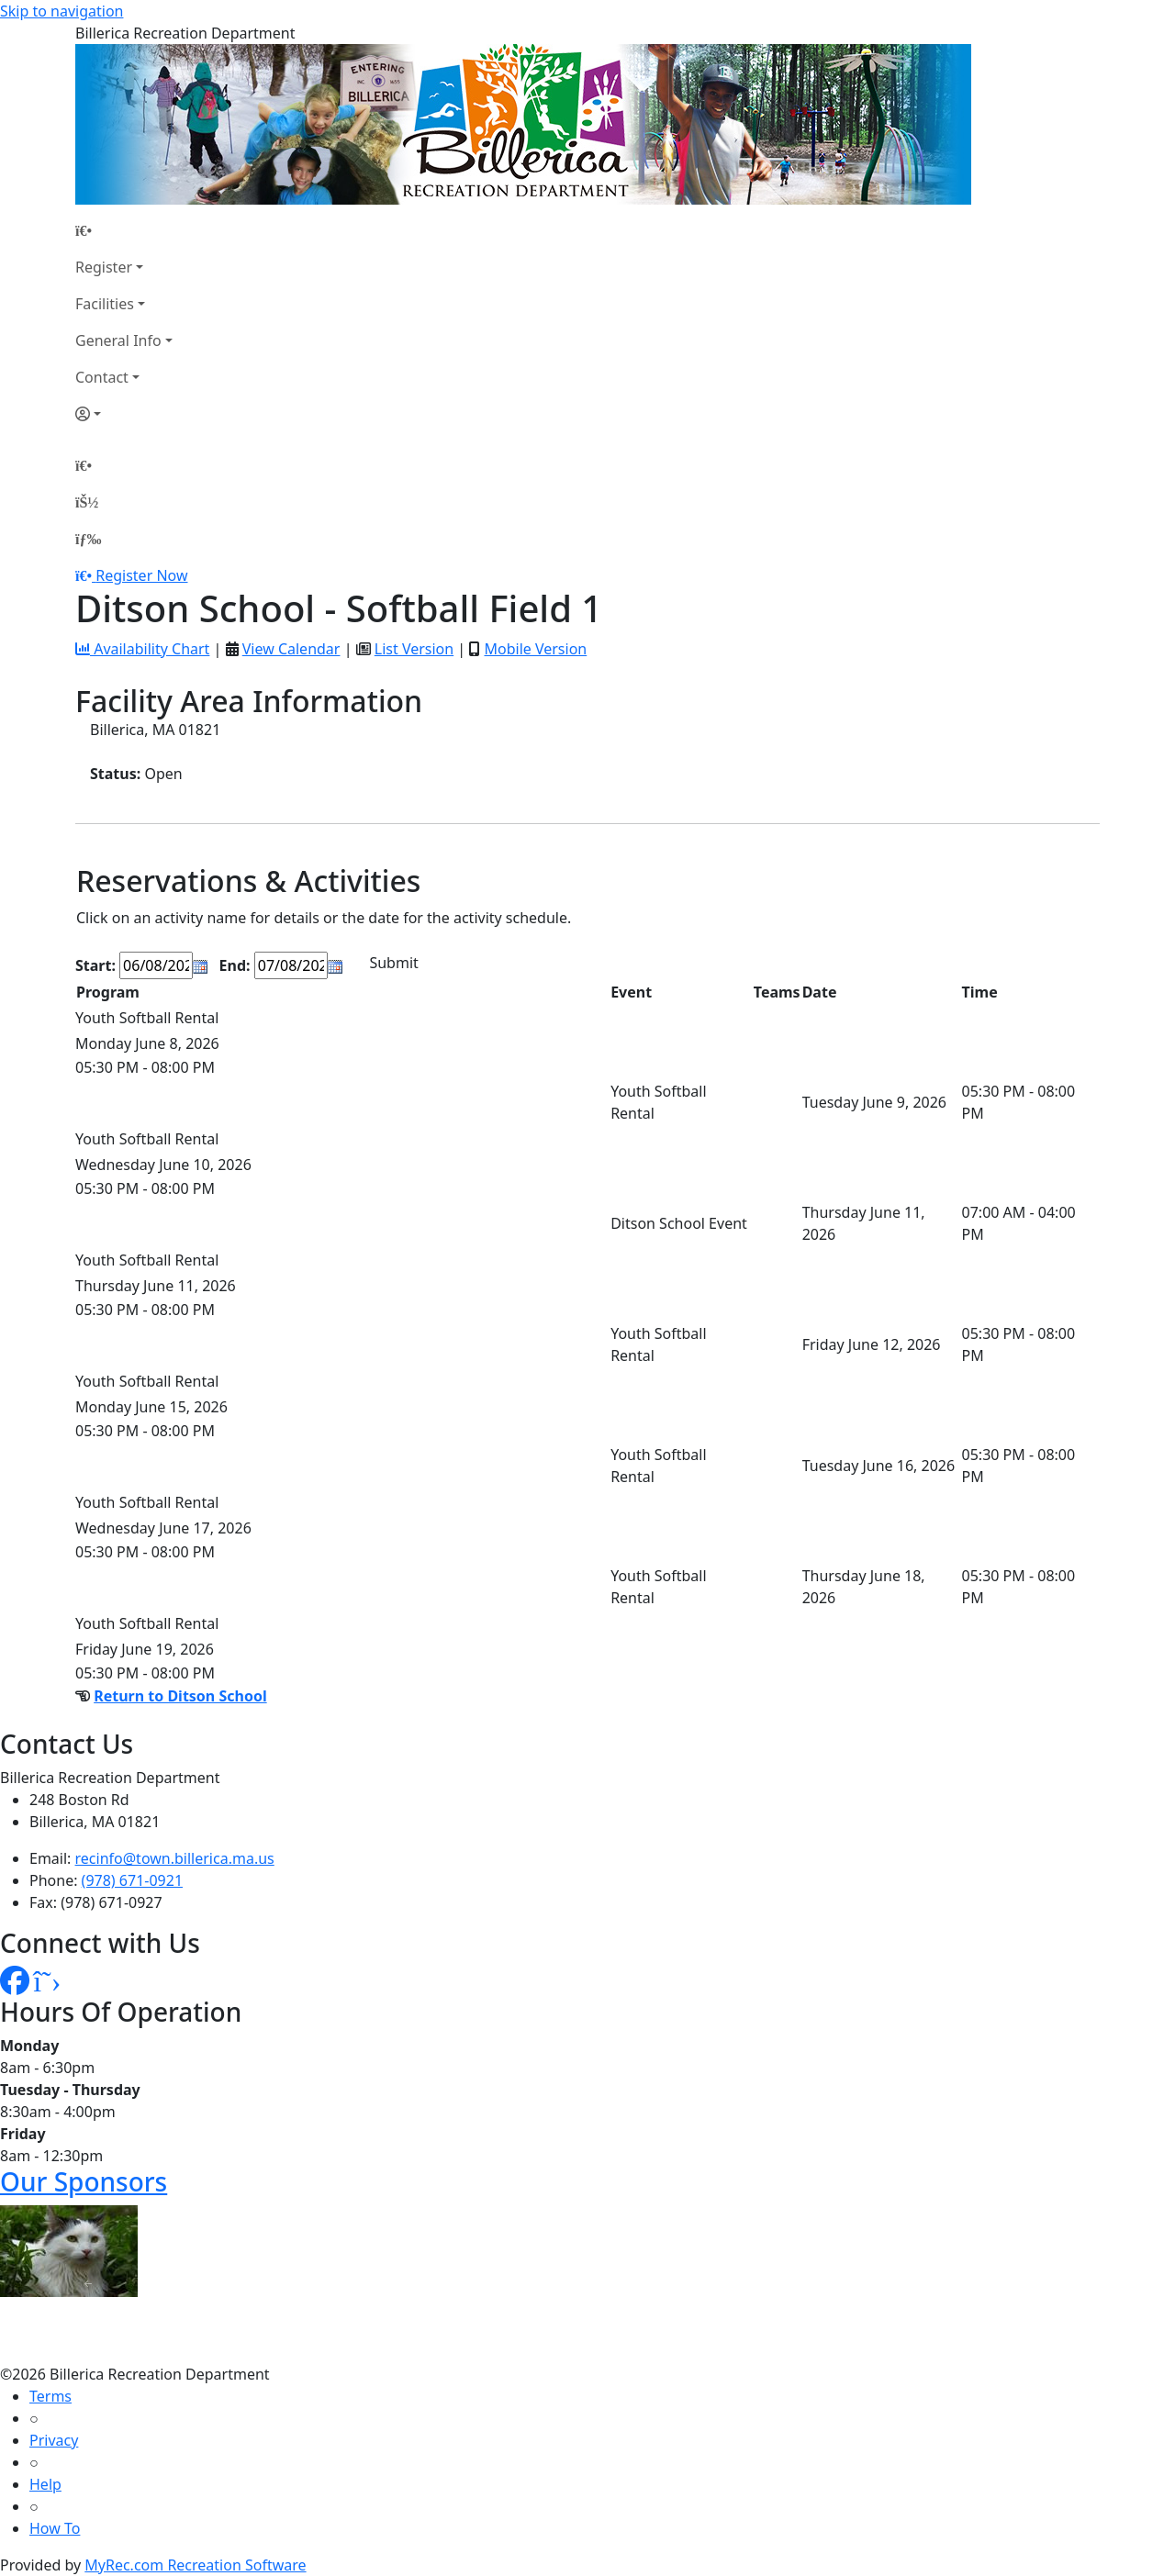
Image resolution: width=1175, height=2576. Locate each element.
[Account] (124, 414)
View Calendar (291, 649)
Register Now (141, 575)
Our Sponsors (83, 2181)
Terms (50, 2396)
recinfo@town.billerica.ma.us (174, 1858)
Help (45, 2484)
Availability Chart (142, 649)
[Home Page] (124, 230)
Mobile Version (535, 649)
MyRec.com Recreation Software (195, 2565)
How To (54, 2528)
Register (103, 267)
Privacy (53, 2440)
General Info (118, 340)
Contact (102, 377)
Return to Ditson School (180, 1696)
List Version (414, 649)
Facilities (104, 304)
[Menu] (88, 538)
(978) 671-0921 (132, 1880)
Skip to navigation (61, 11)
